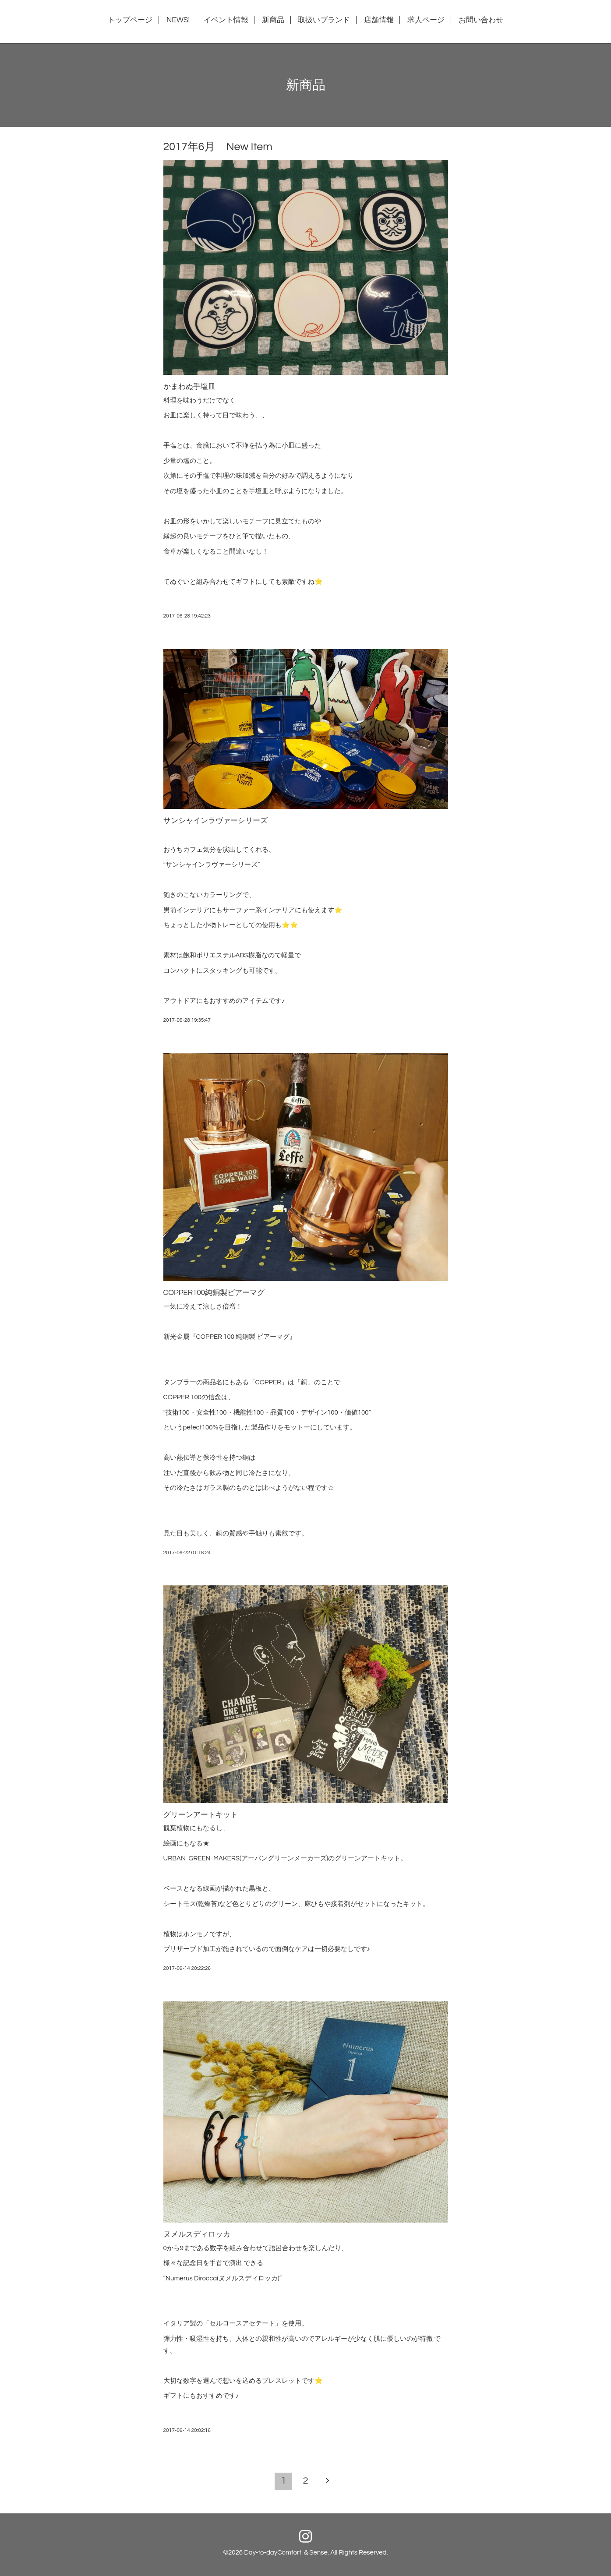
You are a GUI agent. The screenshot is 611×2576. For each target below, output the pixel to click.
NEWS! (178, 20)
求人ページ (426, 20)
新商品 (273, 20)
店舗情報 (379, 20)
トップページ (130, 20)
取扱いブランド (324, 20)
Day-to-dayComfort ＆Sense (286, 2552)
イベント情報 (226, 20)
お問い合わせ (481, 20)
